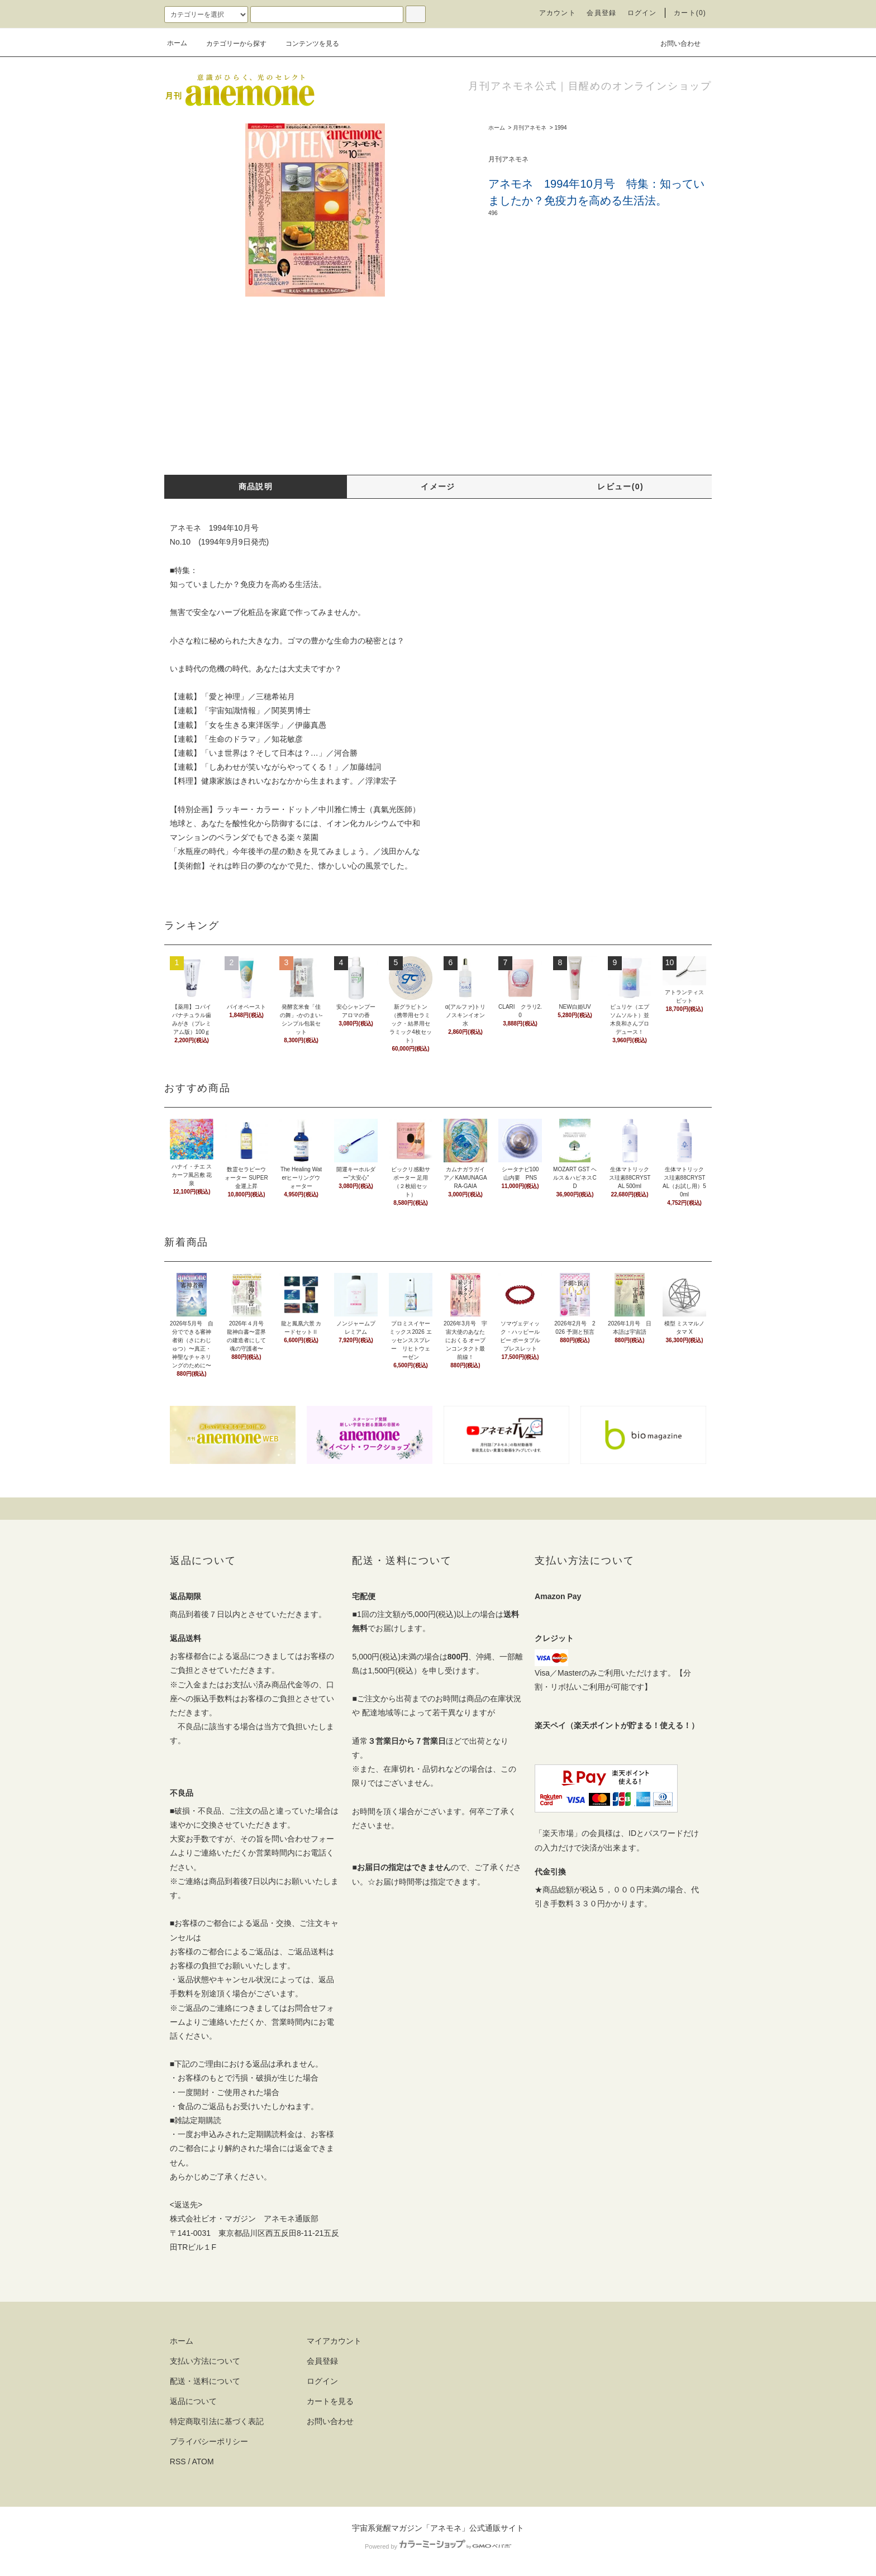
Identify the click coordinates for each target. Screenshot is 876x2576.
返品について (193, 2401)
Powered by (438, 2546)
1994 (560, 128)
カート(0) (690, 13)
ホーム (177, 43)
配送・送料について (205, 2381)
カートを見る (330, 2401)
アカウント (557, 13)
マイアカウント (334, 2340)
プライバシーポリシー (209, 2441)
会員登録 (601, 13)
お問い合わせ (674, 43)
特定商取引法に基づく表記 (217, 2421)
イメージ (438, 486)
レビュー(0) (620, 486)
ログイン (642, 13)
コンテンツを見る (305, 43)
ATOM (203, 2461)
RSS (178, 2461)
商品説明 (256, 486)
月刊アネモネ (529, 128)
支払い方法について (205, 2360)
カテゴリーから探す (229, 43)
